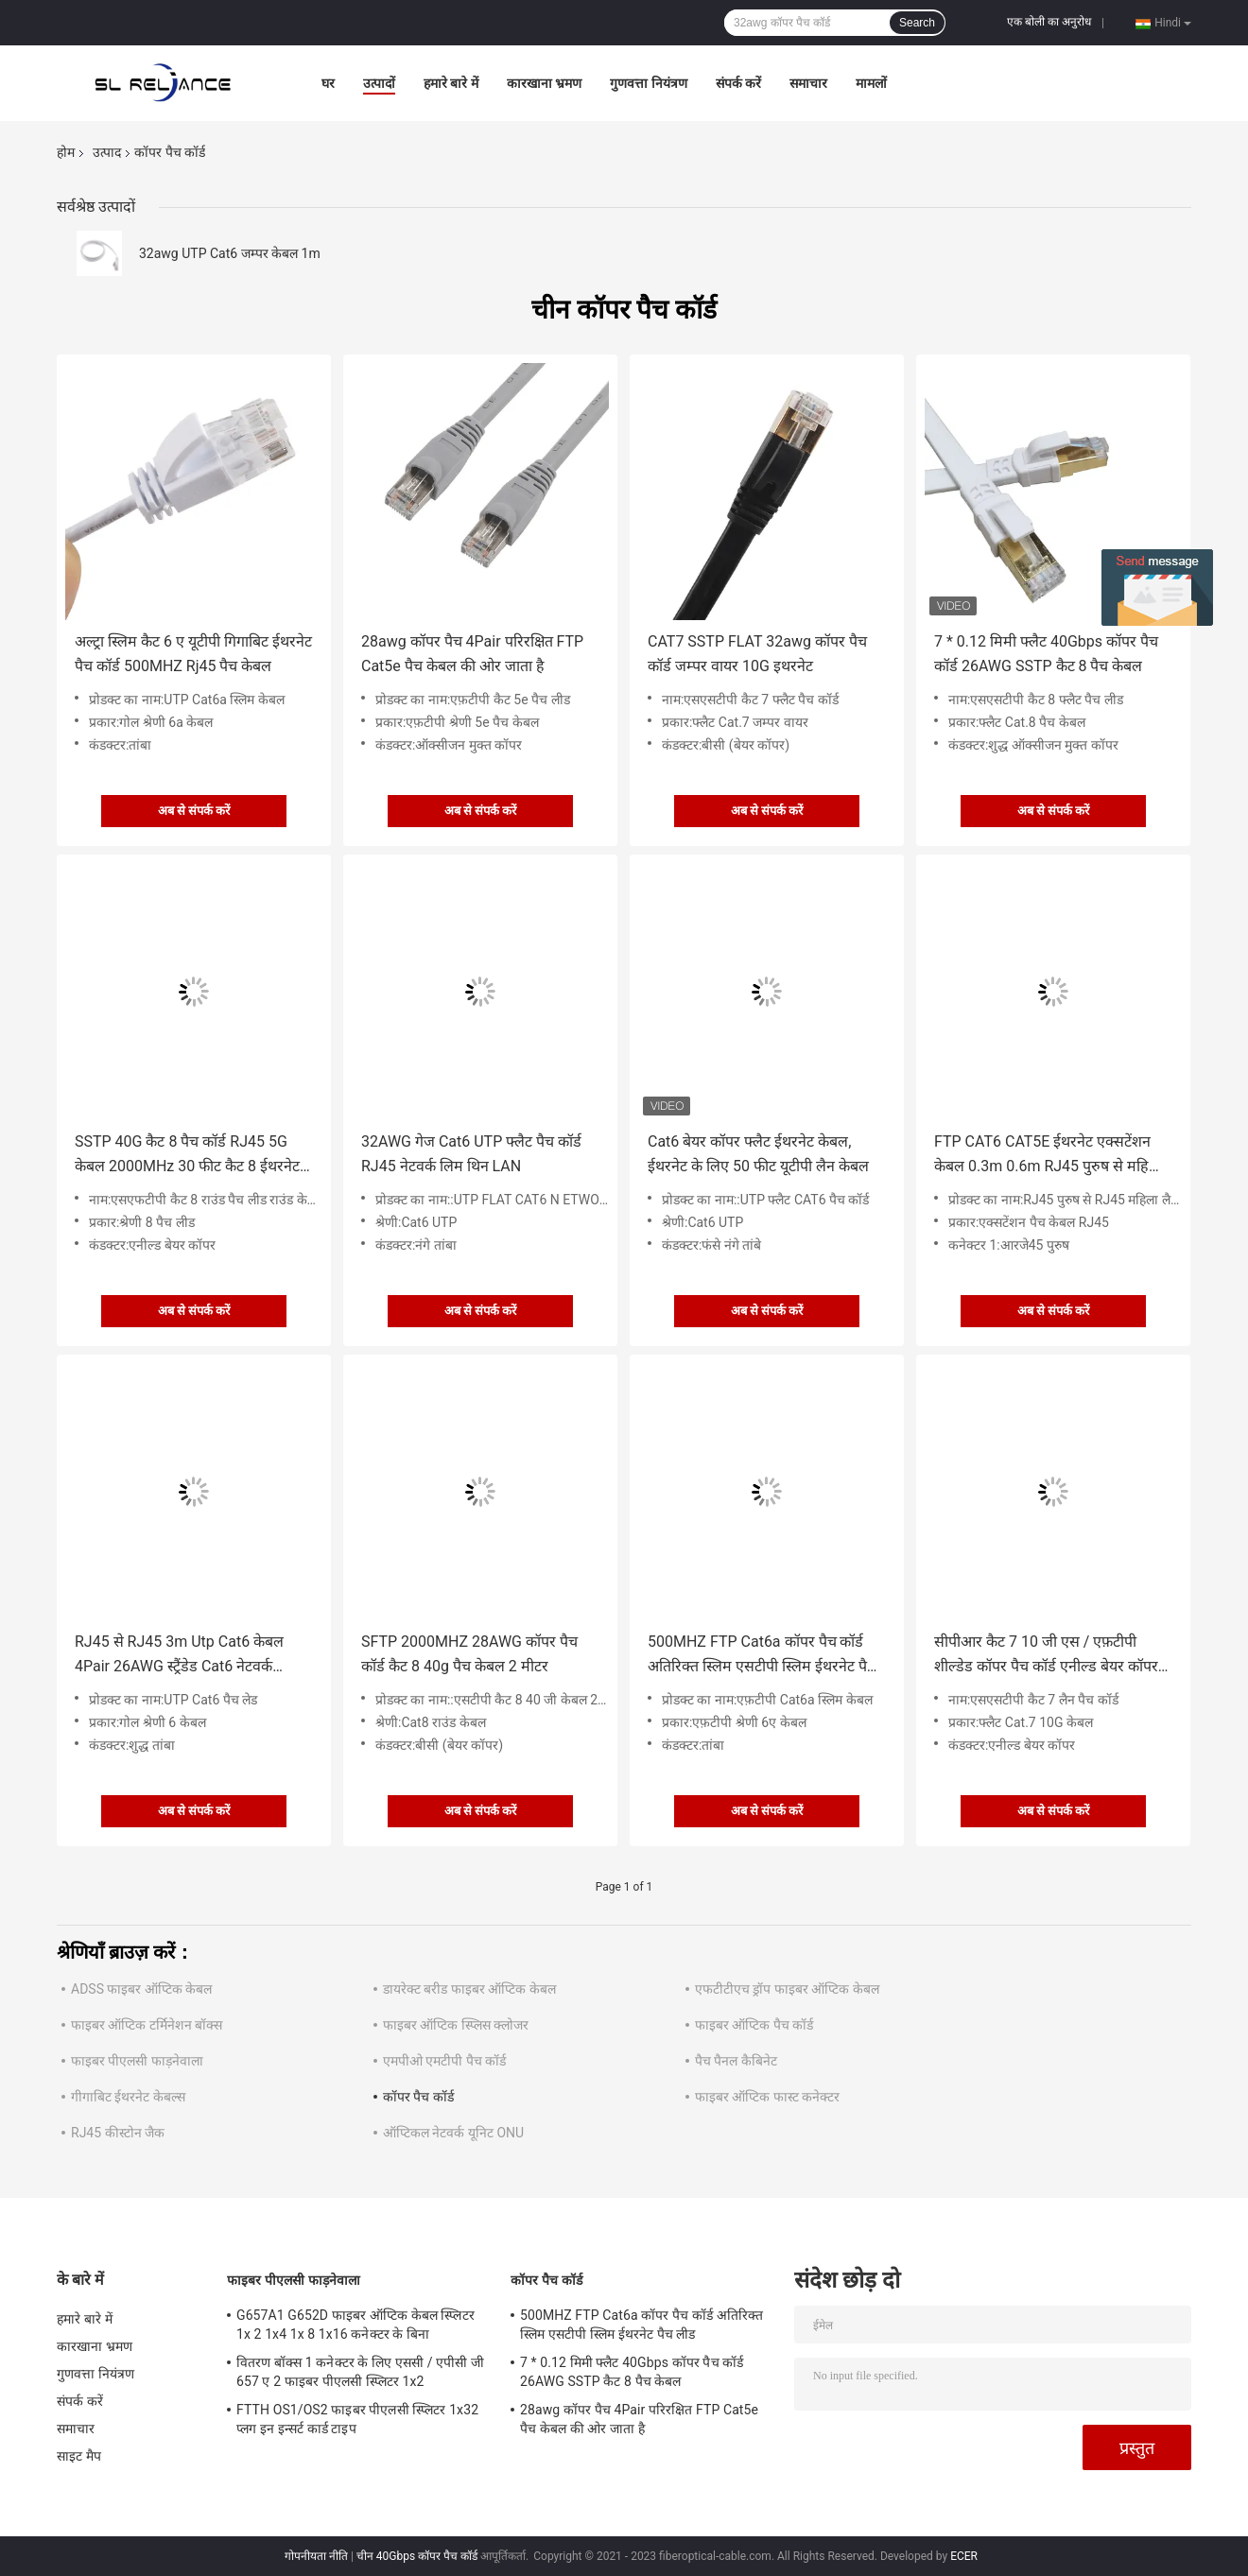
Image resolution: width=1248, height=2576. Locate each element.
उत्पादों (379, 83)
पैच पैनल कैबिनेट (736, 2060)
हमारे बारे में (451, 83)
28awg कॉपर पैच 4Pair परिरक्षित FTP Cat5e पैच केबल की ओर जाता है (472, 653)
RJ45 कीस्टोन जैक (118, 2132)
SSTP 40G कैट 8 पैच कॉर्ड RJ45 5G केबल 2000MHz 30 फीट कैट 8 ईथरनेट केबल (187, 1155)
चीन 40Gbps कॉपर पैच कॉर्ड (416, 2556)
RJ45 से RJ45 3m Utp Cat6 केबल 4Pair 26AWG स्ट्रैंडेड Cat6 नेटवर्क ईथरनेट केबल (179, 1656)
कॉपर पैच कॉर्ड (418, 2096)
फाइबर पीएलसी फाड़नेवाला (137, 2060)
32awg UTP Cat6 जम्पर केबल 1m (230, 253)
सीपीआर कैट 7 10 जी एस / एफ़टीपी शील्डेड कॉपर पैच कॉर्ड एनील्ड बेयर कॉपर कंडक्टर (1046, 1656)
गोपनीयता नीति (316, 2556)
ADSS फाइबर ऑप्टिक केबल (141, 1989)
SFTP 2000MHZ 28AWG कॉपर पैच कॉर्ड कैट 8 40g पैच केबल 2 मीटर (469, 1654)
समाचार (808, 83)
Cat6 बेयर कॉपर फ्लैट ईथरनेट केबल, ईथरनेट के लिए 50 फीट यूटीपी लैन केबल (758, 1153)
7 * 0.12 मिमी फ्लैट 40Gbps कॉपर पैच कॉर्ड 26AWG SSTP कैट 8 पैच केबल (1046, 653)
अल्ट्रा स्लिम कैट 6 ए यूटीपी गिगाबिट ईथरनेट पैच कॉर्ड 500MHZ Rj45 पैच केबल (193, 653)
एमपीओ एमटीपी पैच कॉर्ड (444, 2060)
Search (917, 22)
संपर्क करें (738, 83)
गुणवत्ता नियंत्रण (648, 83)
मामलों (871, 83)
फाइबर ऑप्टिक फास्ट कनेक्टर (767, 2096)
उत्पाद (107, 152)
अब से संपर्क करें (194, 811)
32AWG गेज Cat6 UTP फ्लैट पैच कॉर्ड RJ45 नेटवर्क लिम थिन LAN (471, 1153)
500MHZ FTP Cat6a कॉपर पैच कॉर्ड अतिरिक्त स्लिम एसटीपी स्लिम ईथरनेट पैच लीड (762, 1656)
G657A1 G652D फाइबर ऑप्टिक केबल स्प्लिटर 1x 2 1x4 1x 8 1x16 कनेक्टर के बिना (355, 2325)
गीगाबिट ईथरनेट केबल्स (128, 2096)
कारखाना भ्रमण (544, 83)
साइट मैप (79, 2456)
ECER (964, 2556)
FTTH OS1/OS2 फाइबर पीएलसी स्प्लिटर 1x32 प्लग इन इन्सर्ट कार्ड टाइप (357, 2419)
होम (66, 152)
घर (328, 83)
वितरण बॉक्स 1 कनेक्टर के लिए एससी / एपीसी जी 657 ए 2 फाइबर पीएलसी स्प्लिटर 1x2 (360, 2372)
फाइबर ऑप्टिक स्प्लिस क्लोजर (456, 2024)
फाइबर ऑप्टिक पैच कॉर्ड (754, 2024)
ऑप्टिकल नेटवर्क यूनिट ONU (453, 2132)
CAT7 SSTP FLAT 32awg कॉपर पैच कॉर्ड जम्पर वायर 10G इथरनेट (757, 653)
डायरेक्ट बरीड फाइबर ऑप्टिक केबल (469, 1989)
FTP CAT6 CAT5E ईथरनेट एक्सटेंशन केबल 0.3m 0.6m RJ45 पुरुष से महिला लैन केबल (1048, 1155)
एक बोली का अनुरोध (1049, 21)
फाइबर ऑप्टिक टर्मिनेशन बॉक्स (146, 2024)
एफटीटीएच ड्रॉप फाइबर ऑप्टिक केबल (787, 1989)
